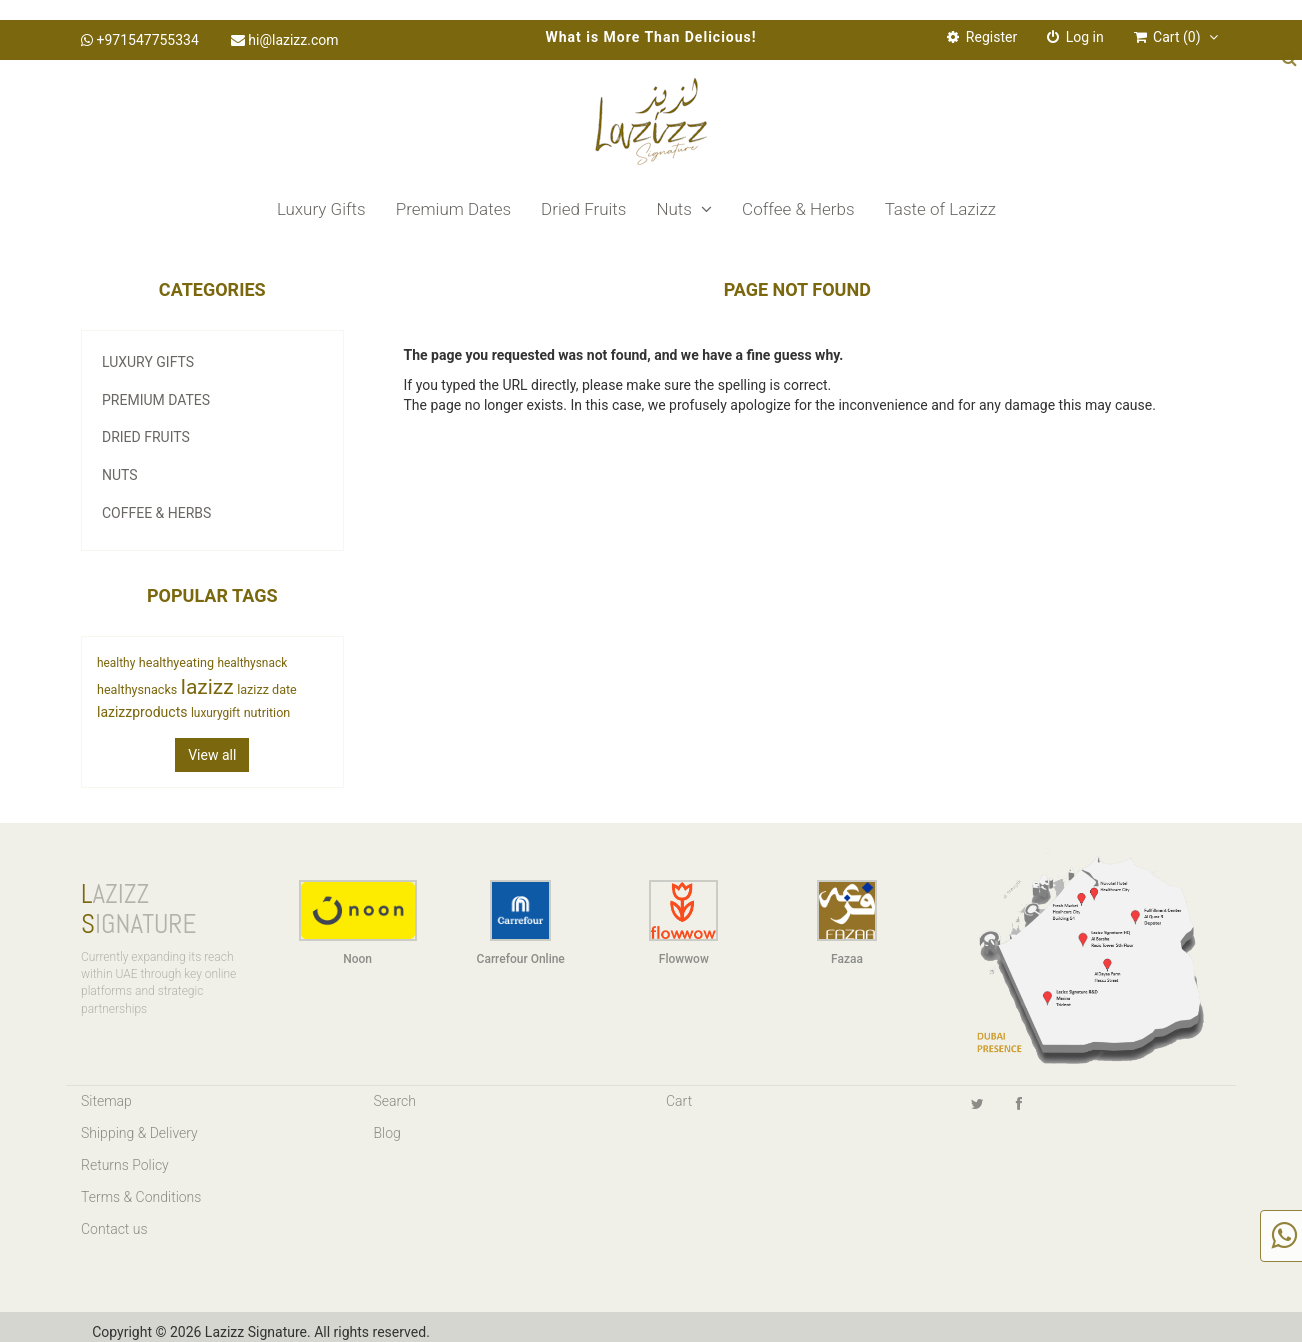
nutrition (267, 712)
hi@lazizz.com (285, 40)
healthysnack (252, 663)
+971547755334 (140, 40)
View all (212, 755)
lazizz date (267, 689)
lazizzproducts (142, 712)
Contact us (114, 1229)
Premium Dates (453, 209)
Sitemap (106, 1101)
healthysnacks (137, 689)
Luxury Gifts (321, 209)
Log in (1075, 37)
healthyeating (176, 662)
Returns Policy (125, 1165)
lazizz (207, 687)
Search (395, 1101)
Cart (679, 1101)
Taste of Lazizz (940, 209)
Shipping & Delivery (139, 1133)
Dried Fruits (583, 209)
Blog (387, 1133)
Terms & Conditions (141, 1197)
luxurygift (215, 713)
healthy (116, 663)
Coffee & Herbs (798, 209)
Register (982, 37)
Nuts (684, 209)
